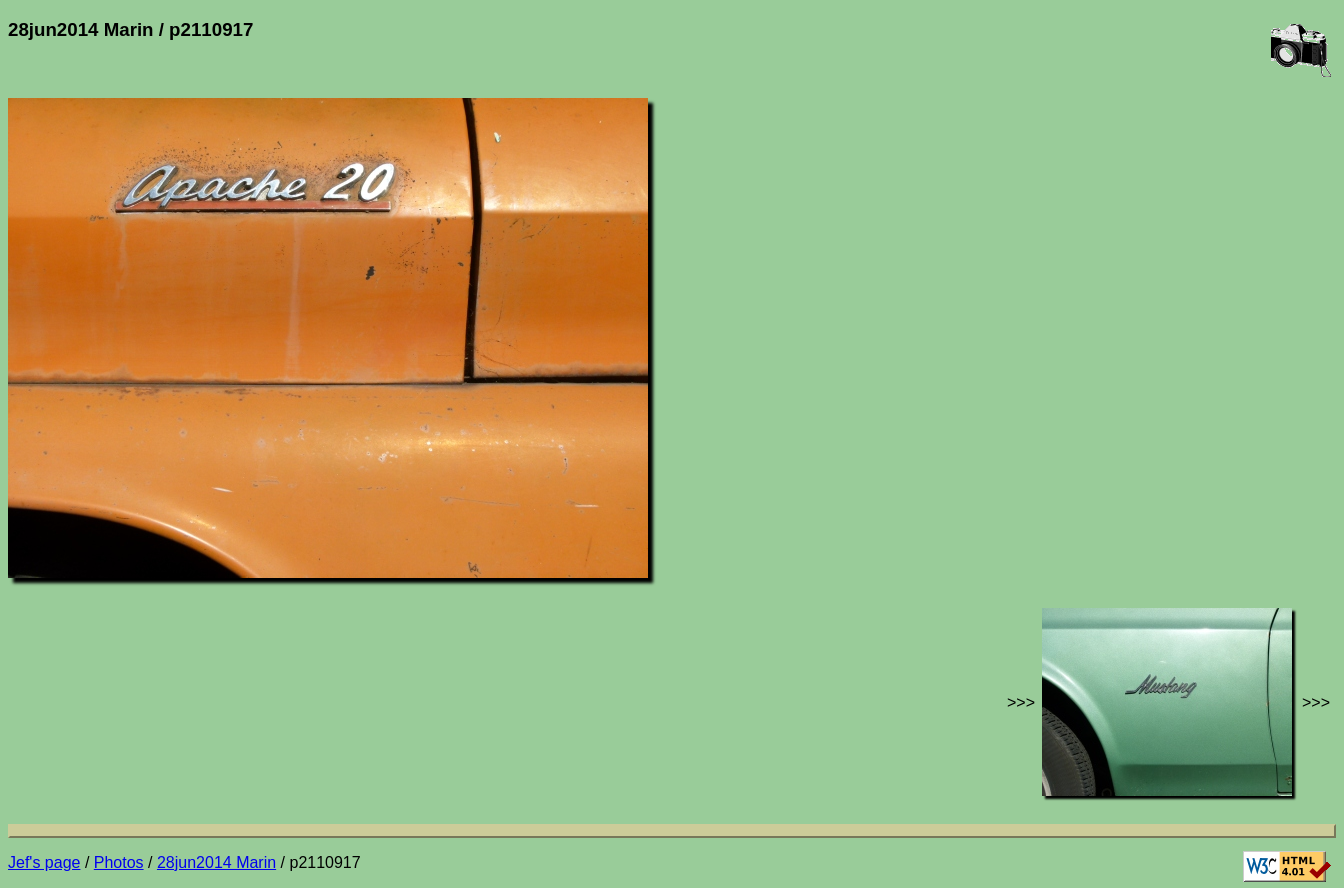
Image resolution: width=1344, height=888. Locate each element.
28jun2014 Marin (216, 862)
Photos (119, 862)
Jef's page (44, 862)
